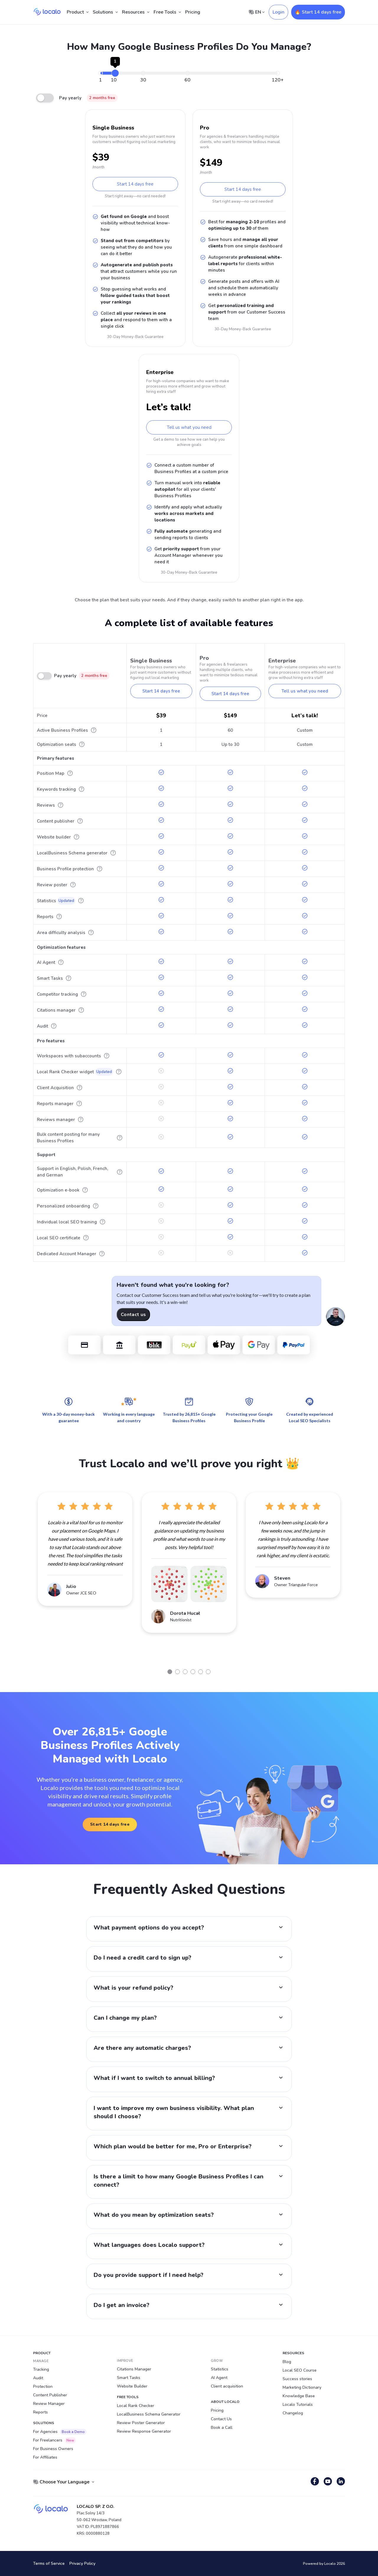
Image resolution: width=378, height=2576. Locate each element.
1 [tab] (169, 1671)
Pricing (192, 12)
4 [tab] (192, 1671)
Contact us (133, 1314)
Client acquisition (227, 2386)
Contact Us (221, 2419)
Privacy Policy (82, 2563)
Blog (287, 2362)
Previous (29, 1578)
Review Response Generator (144, 2431)
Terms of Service (49, 2563)
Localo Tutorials (298, 2404)
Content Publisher (50, 2395)
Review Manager (49, 2403)
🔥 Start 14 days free (318, 12)
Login (278, 12)
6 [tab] (208, 1671)
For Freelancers (54, 2440)
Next (349, 1578)
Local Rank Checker (135, 2405)
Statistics (219, 2369)
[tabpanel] (85, 1549)
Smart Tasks (128, 2377)
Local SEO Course (300, 2370)
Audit (38, 2378)
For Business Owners (53, 2449)
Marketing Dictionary (302, 2387)
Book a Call (221, 2427)
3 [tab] (185, 1671)
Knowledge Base (299, 2396)
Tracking (41, 2369)
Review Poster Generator (141, 2423)
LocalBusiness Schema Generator (148, 2414)
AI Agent (219, 2377)
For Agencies (60, 2432)
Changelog (293, 2413)
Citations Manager (134, 2369)
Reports (40, 2412)
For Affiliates (45, 2457)
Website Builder (132, 2386)
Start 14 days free (135, 184)
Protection (43, 2386)
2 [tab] (177, 1671)
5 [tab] (200, 1671)
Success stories (297, 2379)
